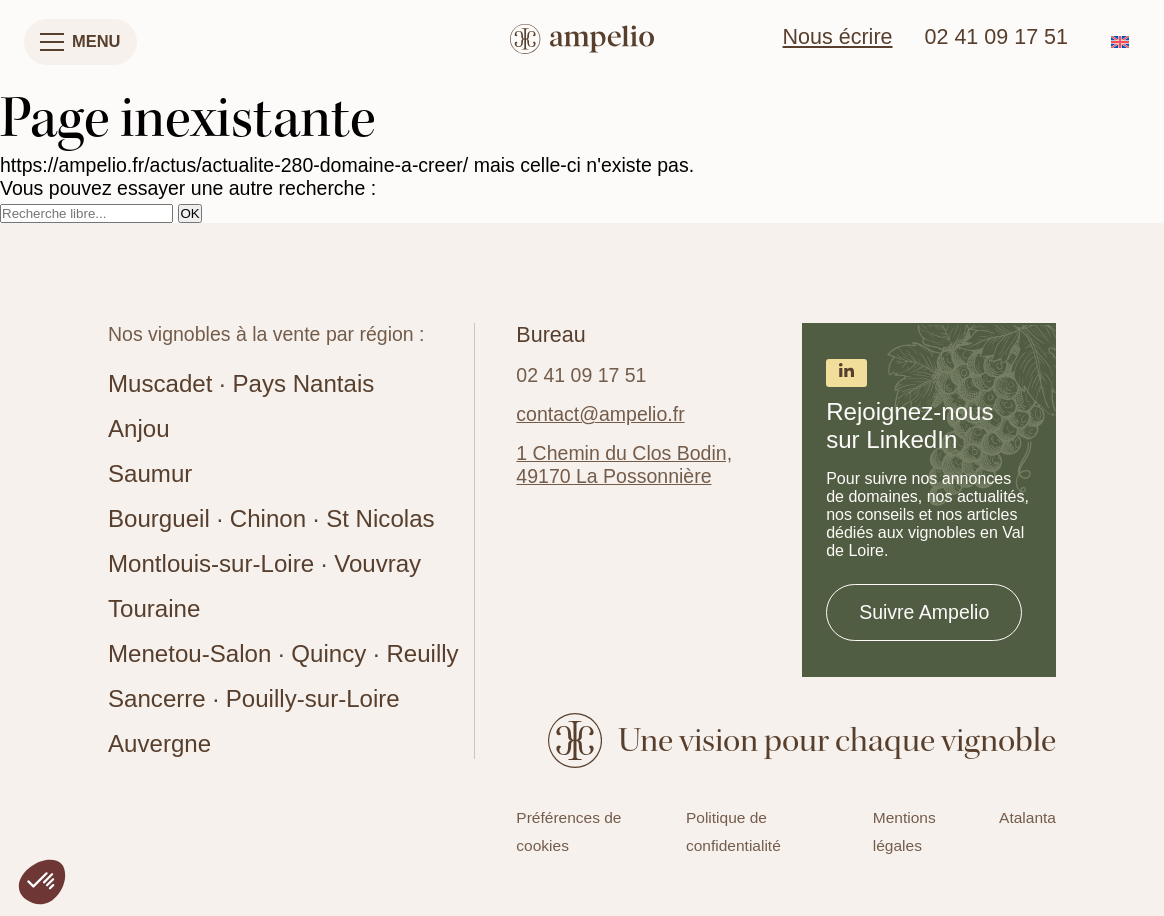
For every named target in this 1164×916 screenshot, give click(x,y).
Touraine (154, 608)
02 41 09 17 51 (996, 37)
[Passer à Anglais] (1120, 41)
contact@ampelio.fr (600, 414)
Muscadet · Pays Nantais (241, 383)
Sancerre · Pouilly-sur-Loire (254, 698)
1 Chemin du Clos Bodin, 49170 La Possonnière (624, 464)
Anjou (139, 428)
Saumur (150, 473)
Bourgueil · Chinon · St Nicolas (271, 518)
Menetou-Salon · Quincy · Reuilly (283, 653)
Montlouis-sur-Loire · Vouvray (264, 563)
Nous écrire (838, 37)
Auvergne (159, 743)
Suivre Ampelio (924, 612)
